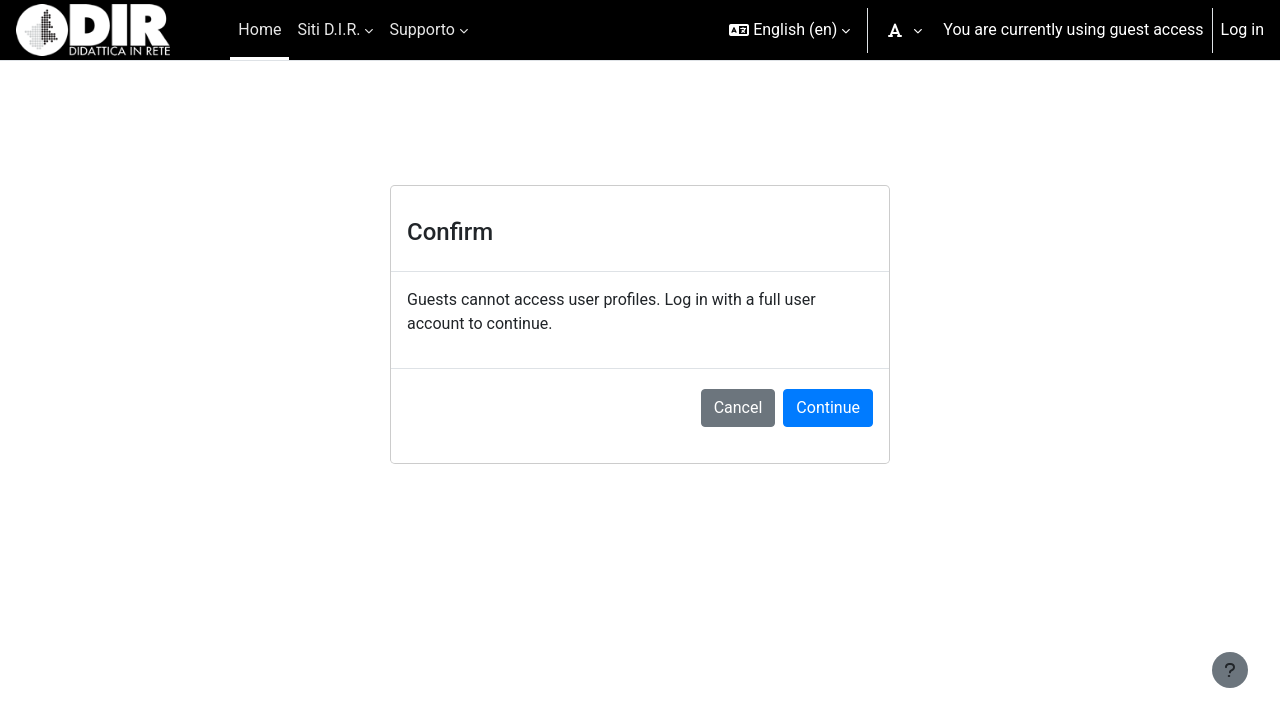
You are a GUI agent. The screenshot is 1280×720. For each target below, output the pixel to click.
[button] (789, 30)
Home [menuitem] (259, 29)
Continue (828, 407)
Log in (1242, 29)
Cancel (738, 407)
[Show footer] (1230, 670)
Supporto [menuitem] (421, 29)
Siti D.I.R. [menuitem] (328, 29)
